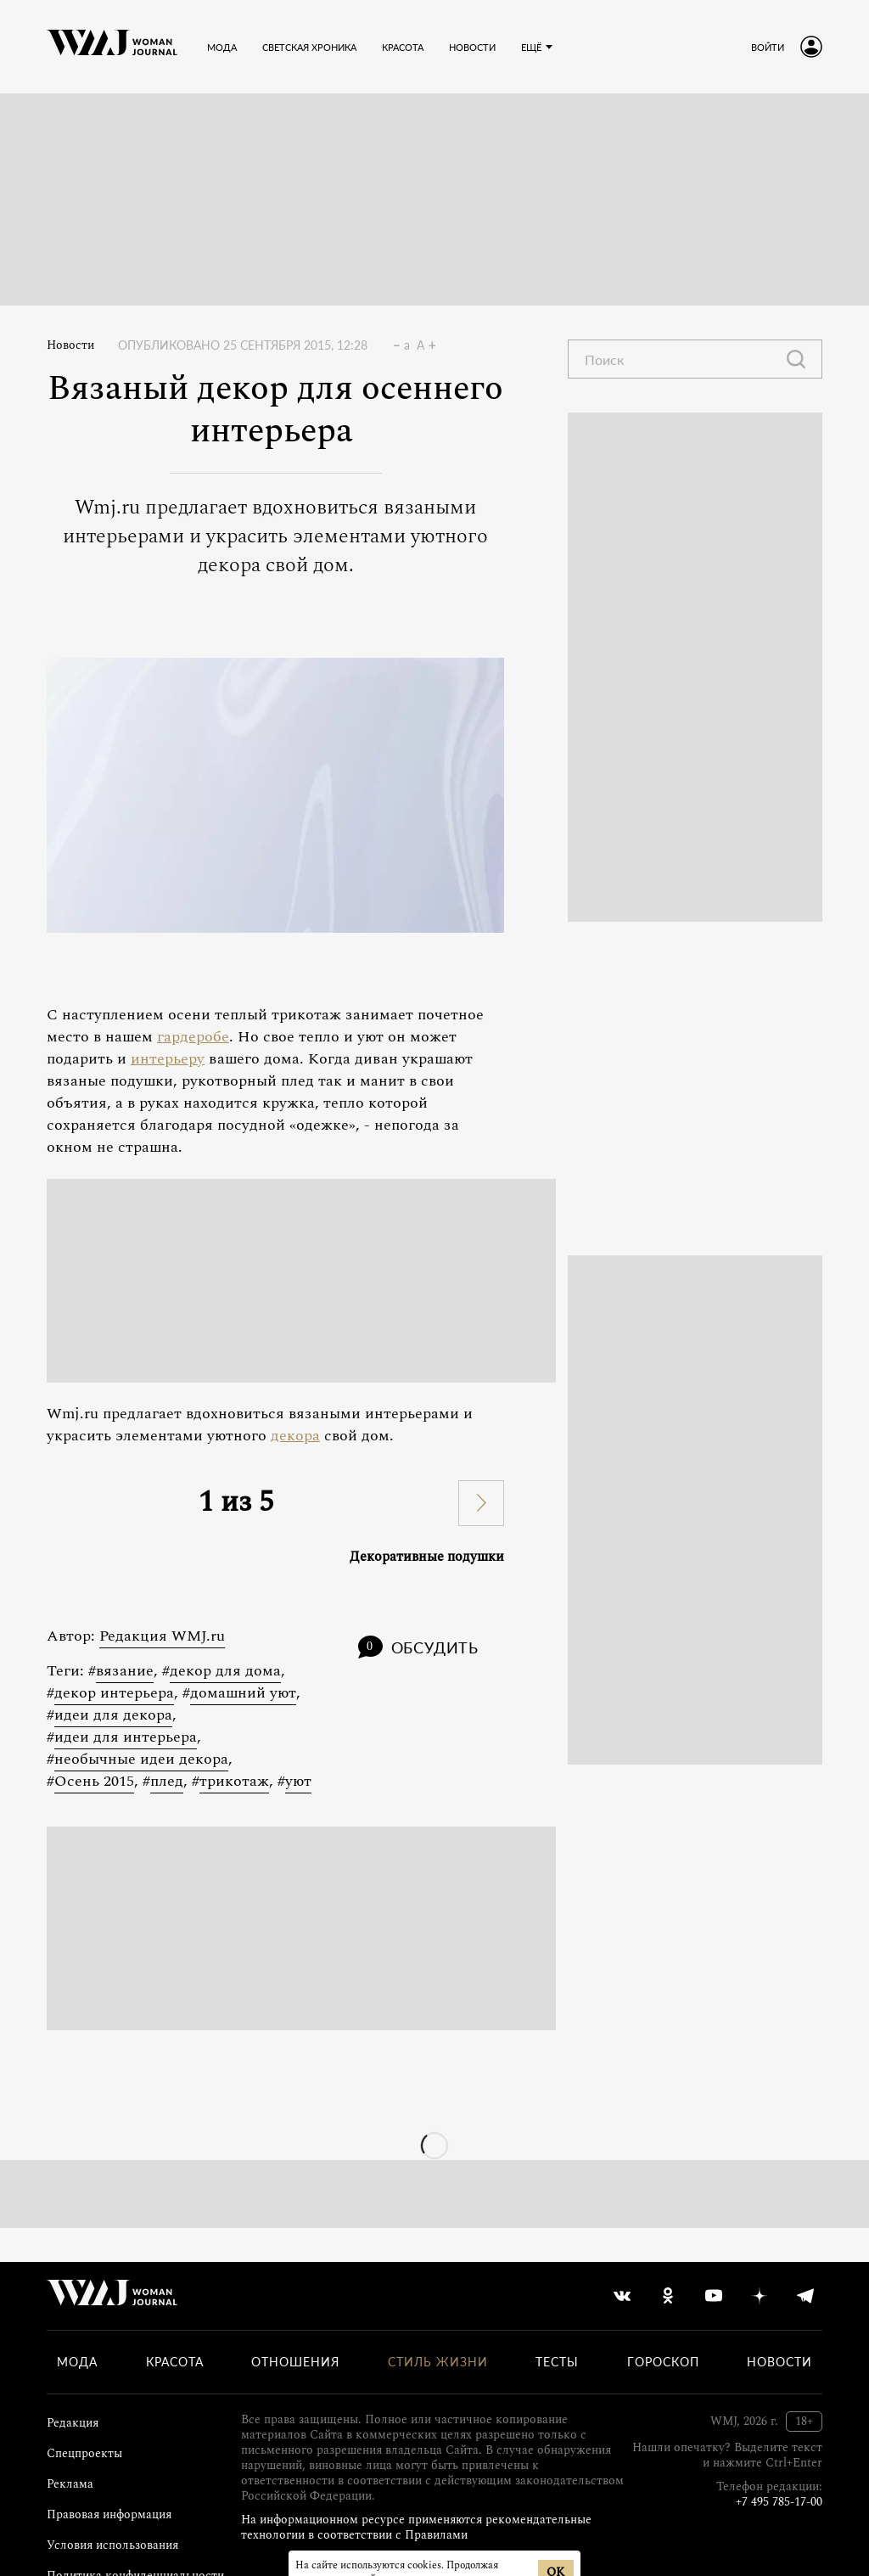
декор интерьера (114, 1692)
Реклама (70, 2484)
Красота (175, 2362)
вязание (125, 1670)
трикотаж (234, 1781)
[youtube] (714, 2296)
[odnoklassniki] (668, 2296)
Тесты (557, 2362)
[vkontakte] (622, 2296)
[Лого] (112, 47)
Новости (70, 345)
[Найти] (796, 359)
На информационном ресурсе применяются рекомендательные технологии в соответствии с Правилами (416, 2527)
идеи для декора (113, 1714)
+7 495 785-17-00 (779, 2502)
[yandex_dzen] (759, 2296)
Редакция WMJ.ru (162, 1636)
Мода (77, 2362)
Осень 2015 (94, 1781)
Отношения (295, 2362)
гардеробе (193, 1036)
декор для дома (225, 1670)
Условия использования (112, 2545)
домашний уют (243, 1692)
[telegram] (805, 2296)
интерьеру (168, 1058)
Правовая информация (109, 2514)
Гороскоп (663, 2362)
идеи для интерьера (125, 1737)
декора (295, 1435)
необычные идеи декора (141, 1759)
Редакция (72, 2423)
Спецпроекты (84, 2453)
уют (298, 1781)
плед (166, 1781)
